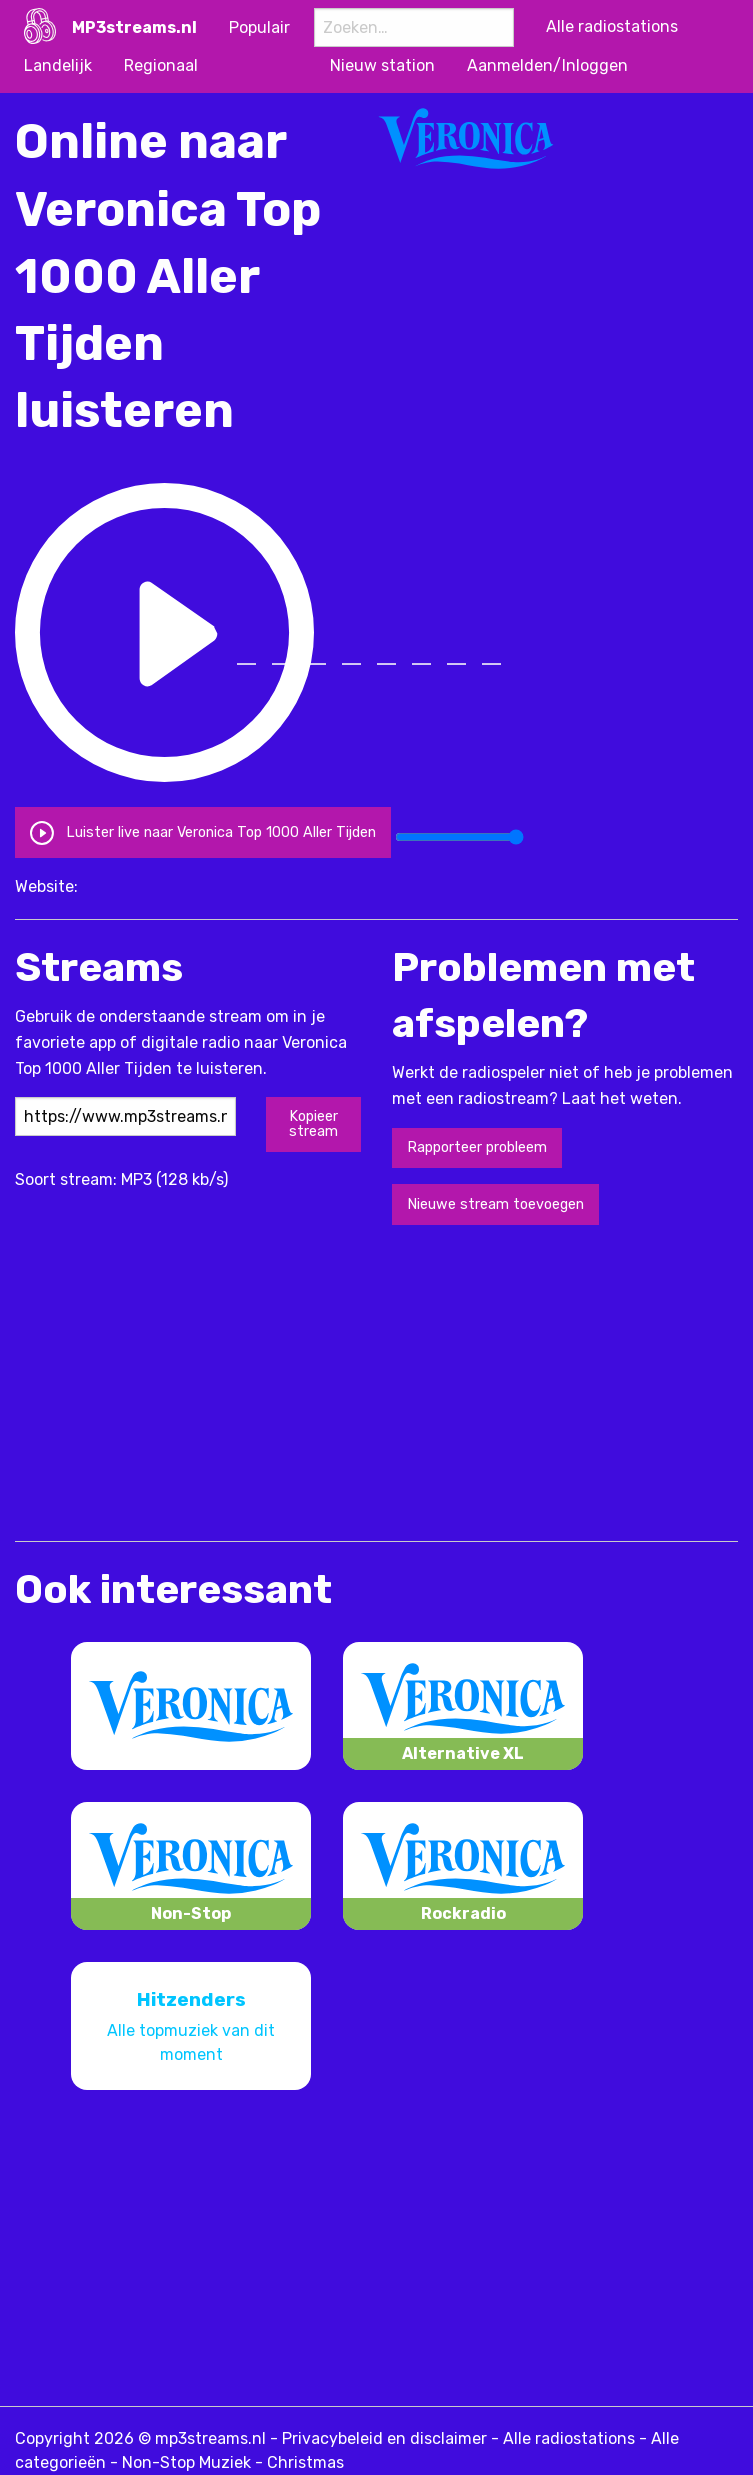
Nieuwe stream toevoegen (495, 1204)
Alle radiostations (569, 2438)
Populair (259, 27)
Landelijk (58, 65)
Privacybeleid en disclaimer (384, 2438)
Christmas (305, 2462)
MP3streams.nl (134, 27)
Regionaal (161, 65)
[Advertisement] (249, 1381)
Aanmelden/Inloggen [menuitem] (547, 65)
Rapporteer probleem (477, 1147)
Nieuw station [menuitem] (382, 65)
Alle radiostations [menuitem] (612, 26)
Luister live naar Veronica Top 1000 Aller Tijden (202, 831)
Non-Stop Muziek (186, 2462)
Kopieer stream (313, 1123)
